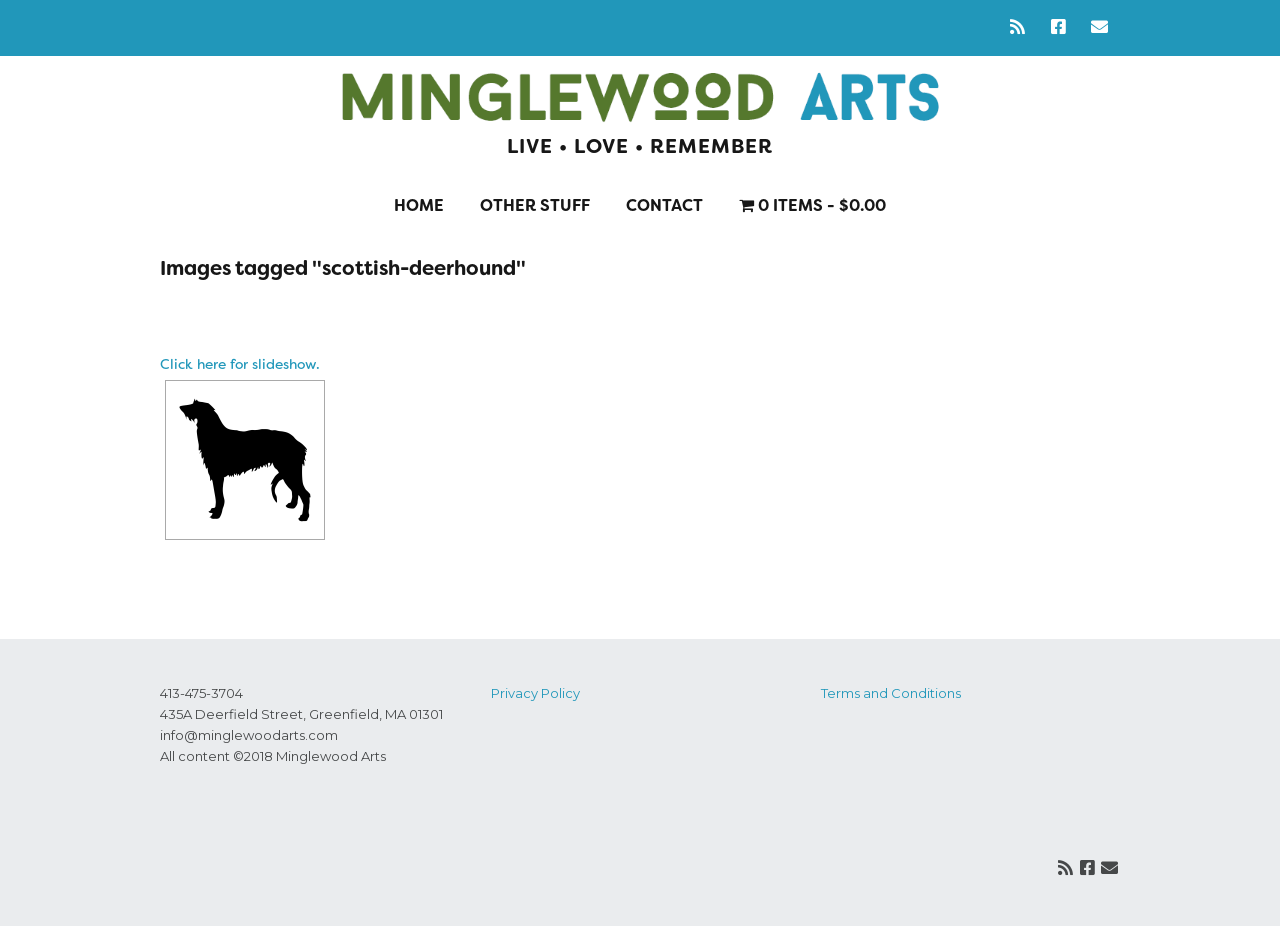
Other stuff (535, 205)
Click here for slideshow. (240, 364)
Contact (664, 205)
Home (419, 205)
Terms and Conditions (891, 693)
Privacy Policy (535, 693)
